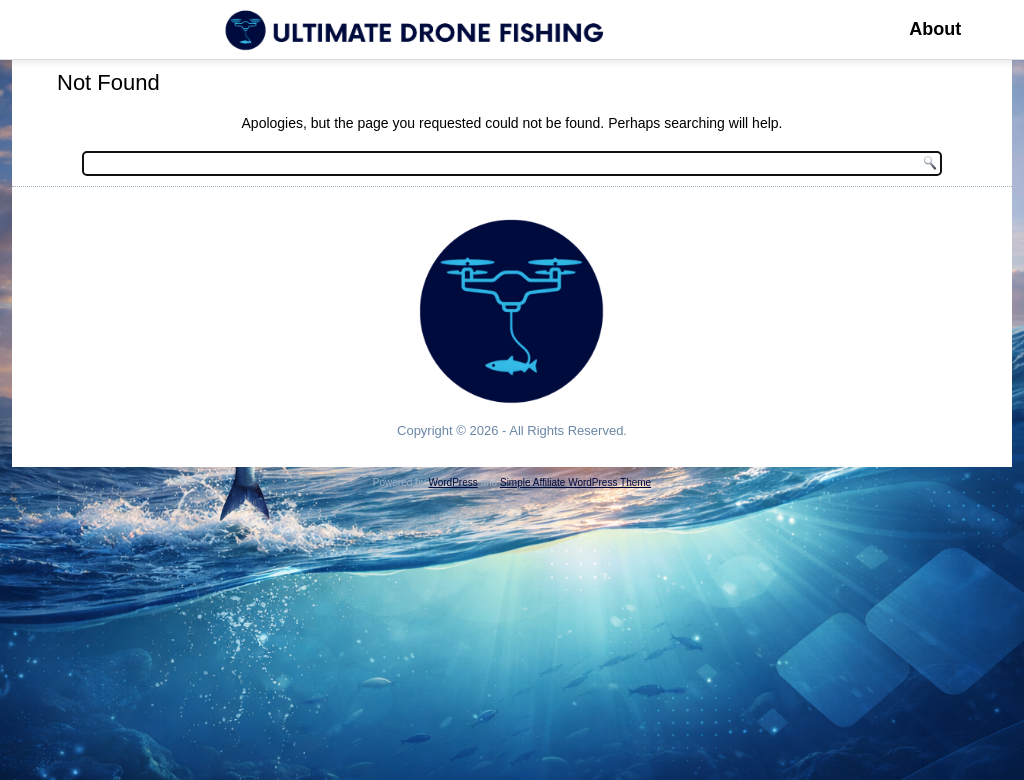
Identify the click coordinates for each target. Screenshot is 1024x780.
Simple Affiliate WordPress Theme (575, 482)
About (935, 29)
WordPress (452, 482)
